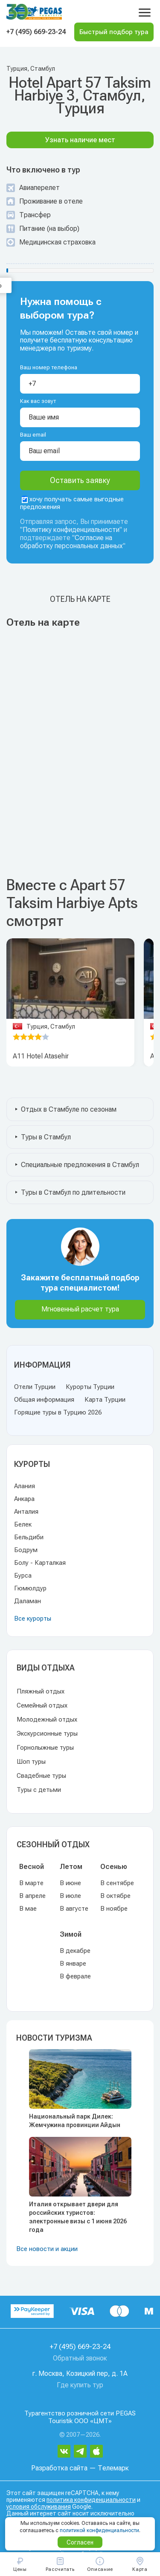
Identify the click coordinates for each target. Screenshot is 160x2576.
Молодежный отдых (47, 1719)
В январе (73, 1963)
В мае (28, 1908)
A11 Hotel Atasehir (41, 1056)
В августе (74, 1908)
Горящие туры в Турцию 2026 (58, 1412)
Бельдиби (29, 1537)
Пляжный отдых (40, 1691)
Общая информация (44, 1399)
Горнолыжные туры (45, 1747)
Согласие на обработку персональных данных (71, 542)
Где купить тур (80, 2385)
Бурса (23, 1575)
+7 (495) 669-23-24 (36, 32)
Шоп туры (31, 1761)
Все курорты (32, 1618)
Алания (24, 1486)
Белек (23, 1524)
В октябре (115, 1896)
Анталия (26, 1511)
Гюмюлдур (30, 1588)
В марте (31, 1883)
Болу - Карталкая (40, 1563)
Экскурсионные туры (47, 1733)
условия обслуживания (38, 2506)
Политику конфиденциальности (71, 530)
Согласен (80, 2542)
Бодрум (26, 1550)
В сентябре (117, 1883)
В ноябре (114, 1908)
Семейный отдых (42, 1705)
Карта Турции (104, 1399)
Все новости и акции (47, 2249)
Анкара (24, 1499)
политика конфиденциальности (91, 2499)
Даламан (27, 1601)
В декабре (75, 1951)
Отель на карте (80, 599)
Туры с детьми (39, 1790)
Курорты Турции (90, 1387)
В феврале (75, 1976)
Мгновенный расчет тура (80, 1309)
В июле (70, 1896)
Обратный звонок (80, 2358)
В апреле (32, 1896)
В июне (70, 1883)
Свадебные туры (41, 1776)
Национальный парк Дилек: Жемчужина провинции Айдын (74, 2120)
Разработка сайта (59, 2468)
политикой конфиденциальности (99, 2530)
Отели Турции (34, 1387)
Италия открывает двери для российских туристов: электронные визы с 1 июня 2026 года (78, 2217)
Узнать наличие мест (80, 140)
